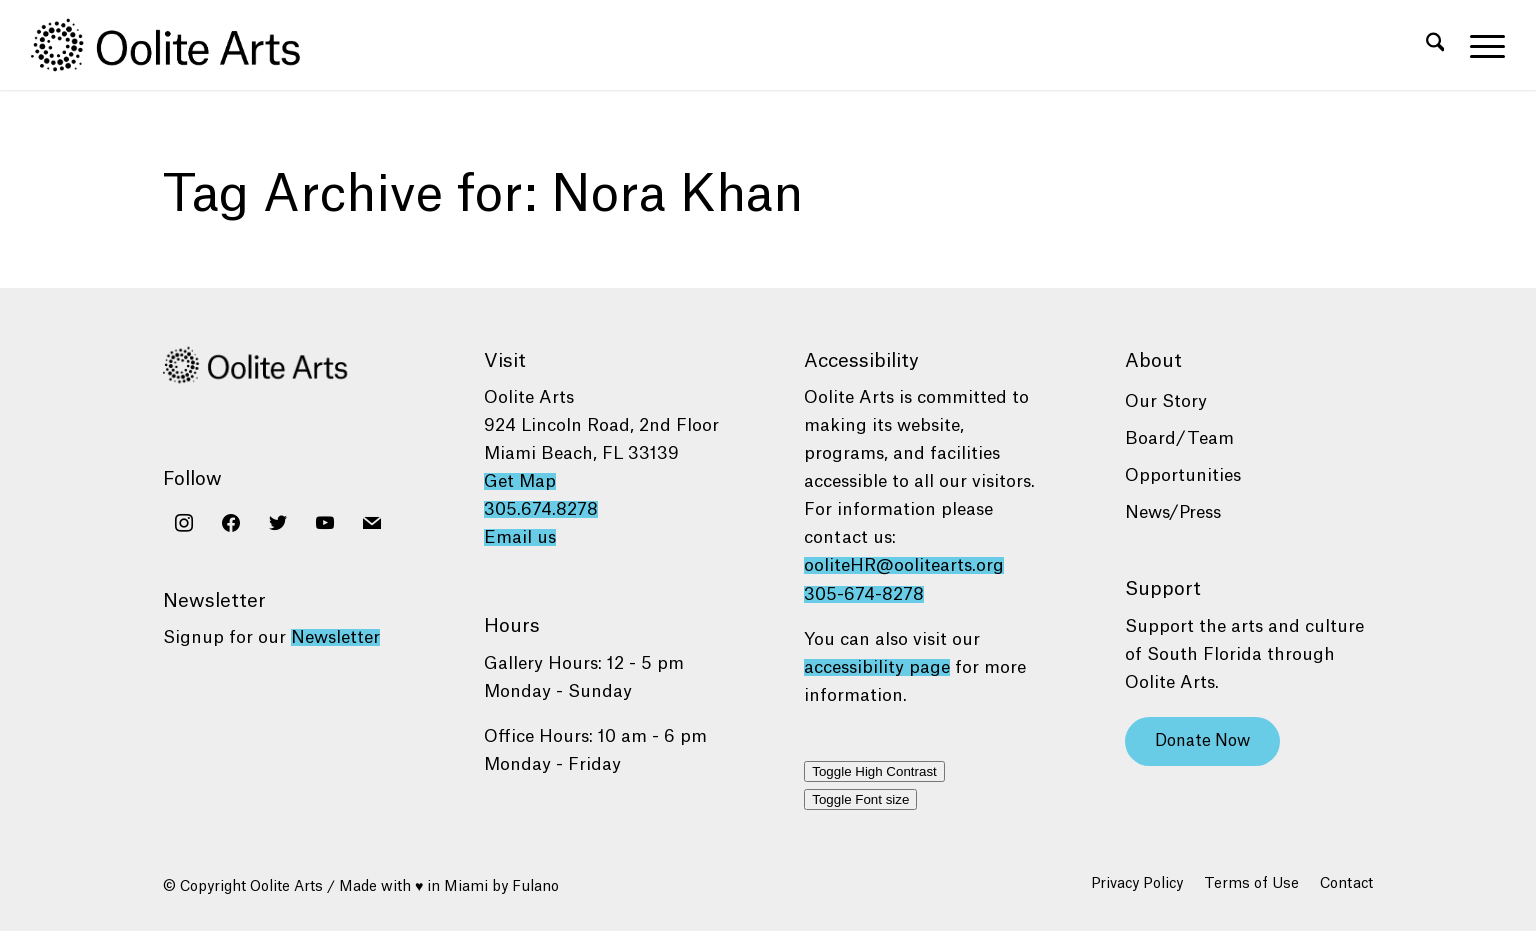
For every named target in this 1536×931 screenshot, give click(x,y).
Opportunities (1183, 475)
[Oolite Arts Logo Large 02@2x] (177, 45)
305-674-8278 (864, 594)
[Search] (1435, 45)
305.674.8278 (541, 509)
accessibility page (877, 667)
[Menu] (1481, 45)
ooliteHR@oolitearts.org (904, 565)
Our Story (1166, 401)
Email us (520, 537)
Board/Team (1179, 438)
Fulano (535, 887)
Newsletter (335, 637)
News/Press (1173, 512)
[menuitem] (1435, 45)
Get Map (520, 481)
